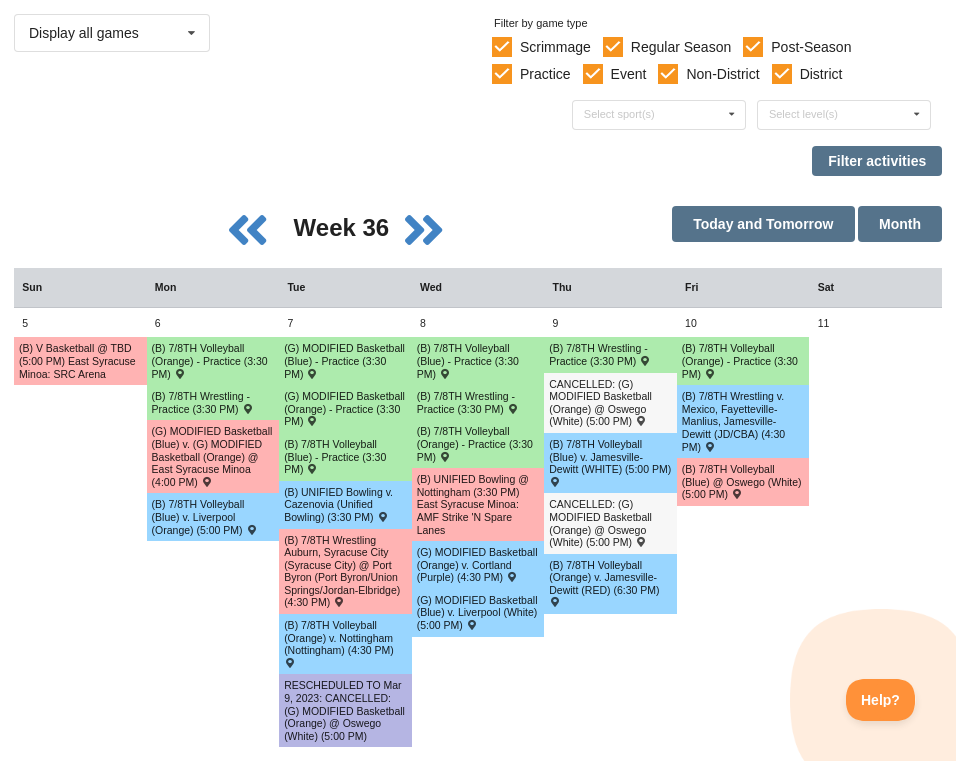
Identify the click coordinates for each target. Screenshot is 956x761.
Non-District (722, 74)
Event (629, 74)
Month (900, 224)
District (821, 74)
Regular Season (681, 47)
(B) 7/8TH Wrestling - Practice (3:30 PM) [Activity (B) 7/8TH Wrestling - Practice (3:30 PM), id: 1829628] (468, 402)
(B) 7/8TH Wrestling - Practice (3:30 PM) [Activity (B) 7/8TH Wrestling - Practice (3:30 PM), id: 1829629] (600, 354)
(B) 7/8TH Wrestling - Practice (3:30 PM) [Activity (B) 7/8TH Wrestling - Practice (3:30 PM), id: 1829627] (203, 402)
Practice (545, 74)
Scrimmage (555, 47)
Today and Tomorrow (763, 224)
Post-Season (811, 47)
